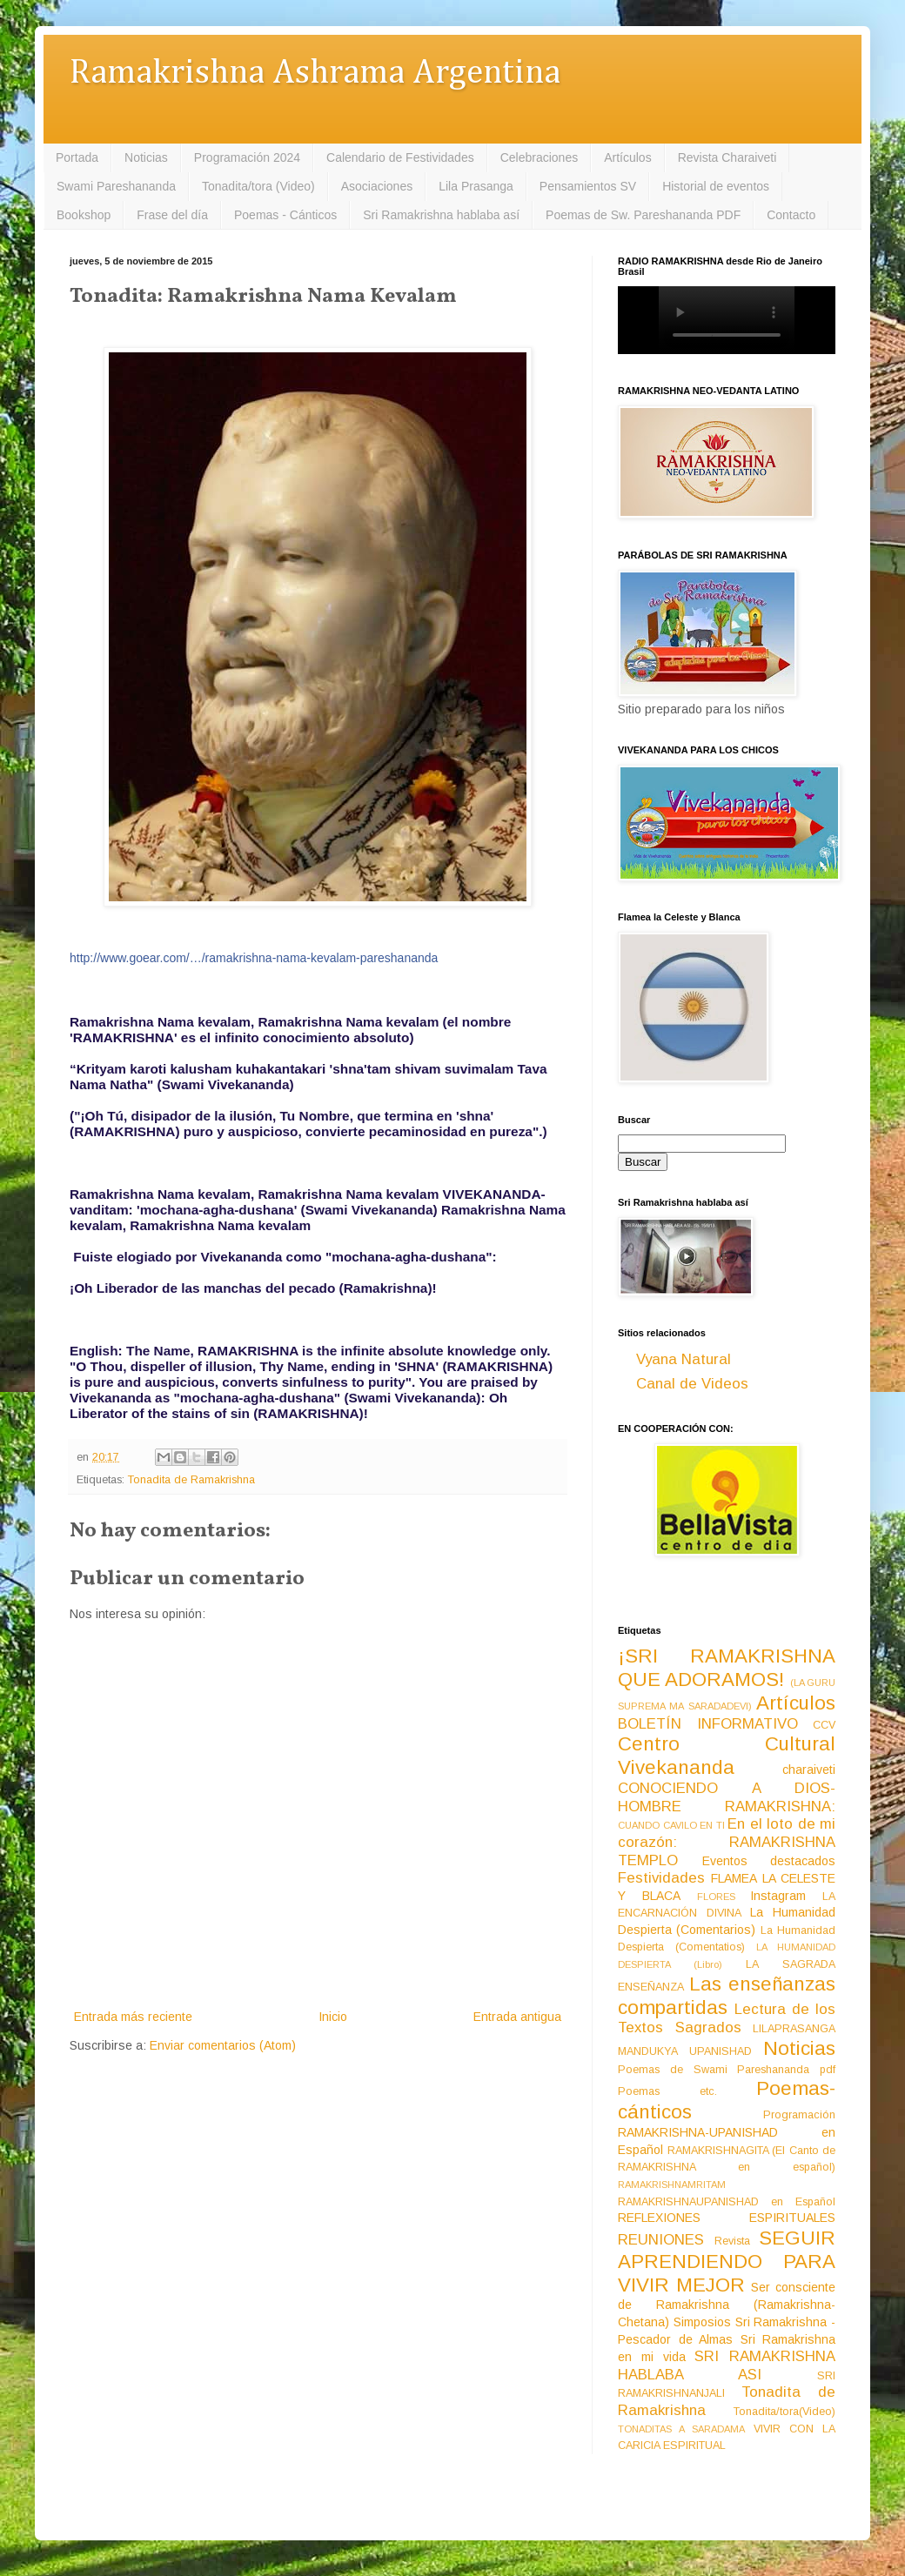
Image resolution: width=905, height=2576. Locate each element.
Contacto (791, 215)
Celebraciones (539, 157)
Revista (732, 2241)
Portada (77, 157)
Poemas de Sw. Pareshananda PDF (643, 215)
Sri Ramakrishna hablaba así (441, 215)
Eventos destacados (769, 1861)
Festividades (661, 1878)
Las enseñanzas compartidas (726, 1995)
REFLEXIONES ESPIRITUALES (726, 2218)
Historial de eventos (715, 186)
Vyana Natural (683, 1359)
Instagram (778, 1896)
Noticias (146, 157)
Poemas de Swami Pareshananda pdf (726, 2070)
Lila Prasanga (476, 186)
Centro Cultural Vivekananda (726, 1755)
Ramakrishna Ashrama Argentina (315, 73)
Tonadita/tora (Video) (258, 186)
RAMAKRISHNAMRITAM (672, 2184)
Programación (799, 2115)
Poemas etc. (667, 2091)
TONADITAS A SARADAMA (681, 2429)
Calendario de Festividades (400, 157)
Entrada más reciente (133, 2017)
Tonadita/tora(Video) (784, 2411)
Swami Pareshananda (116, 186)
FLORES (716, 1896)
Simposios (702, 2322)
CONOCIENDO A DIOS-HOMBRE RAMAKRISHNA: (726, 1797)
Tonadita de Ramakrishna (191, 1480)
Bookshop (84, 215)
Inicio (332, 2017)
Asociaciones (377, 186)
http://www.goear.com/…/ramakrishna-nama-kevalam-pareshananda (254, 958)
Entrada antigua (517, 2017)
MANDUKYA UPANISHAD (685, 2051)
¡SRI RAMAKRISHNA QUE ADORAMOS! (726, 1667)
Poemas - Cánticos (285, 215)
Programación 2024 (247, 157)
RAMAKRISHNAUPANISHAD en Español (726, 2202)
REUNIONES (661, 2239)
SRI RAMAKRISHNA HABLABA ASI (726, 2365)
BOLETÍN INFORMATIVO (708, 1724)
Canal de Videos (692, 1383)
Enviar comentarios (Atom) (223, 2045)
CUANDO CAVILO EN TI (671, 1825)
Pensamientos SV (588, 186)
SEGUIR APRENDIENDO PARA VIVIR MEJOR (726, 2261)
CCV (824, 1725)
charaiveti (808, 1769)
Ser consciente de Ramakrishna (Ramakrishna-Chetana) (726, 2304)
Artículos (627, 157)
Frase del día (172, 215)
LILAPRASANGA (794, 2029)
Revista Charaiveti (727, 157)
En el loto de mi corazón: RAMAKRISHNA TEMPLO (726, 1842)
